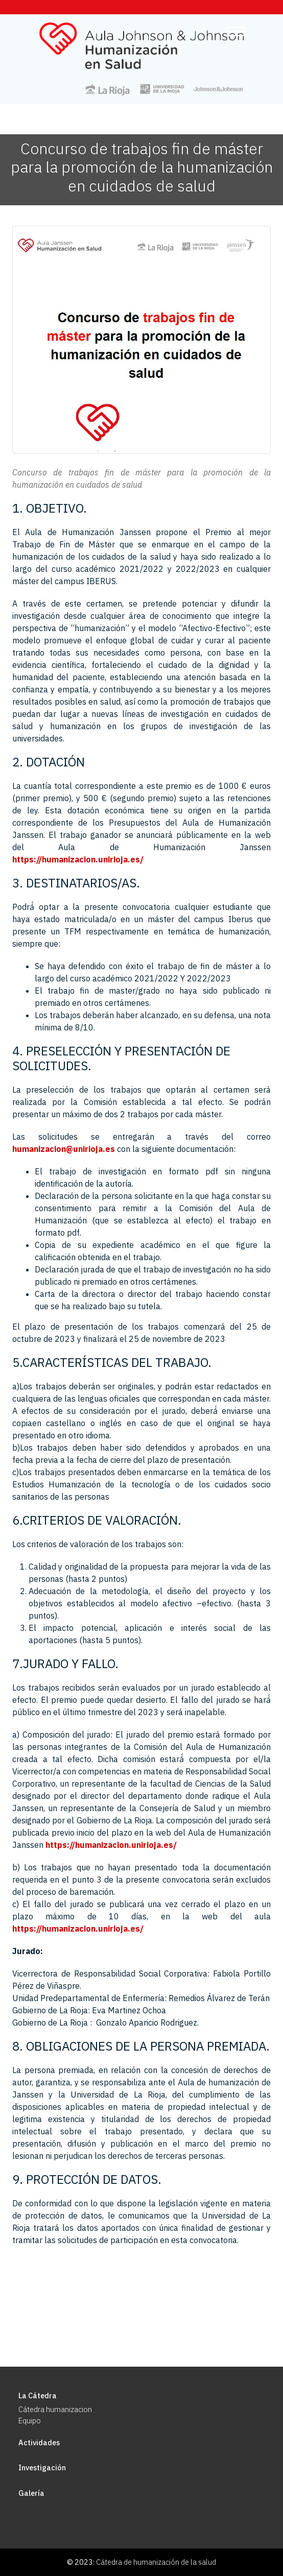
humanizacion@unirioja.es (63, 1149)
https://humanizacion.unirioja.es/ (78, 859)
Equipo (29, 2420)
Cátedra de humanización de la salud (156, 2562)
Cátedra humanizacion (55, 2409)
